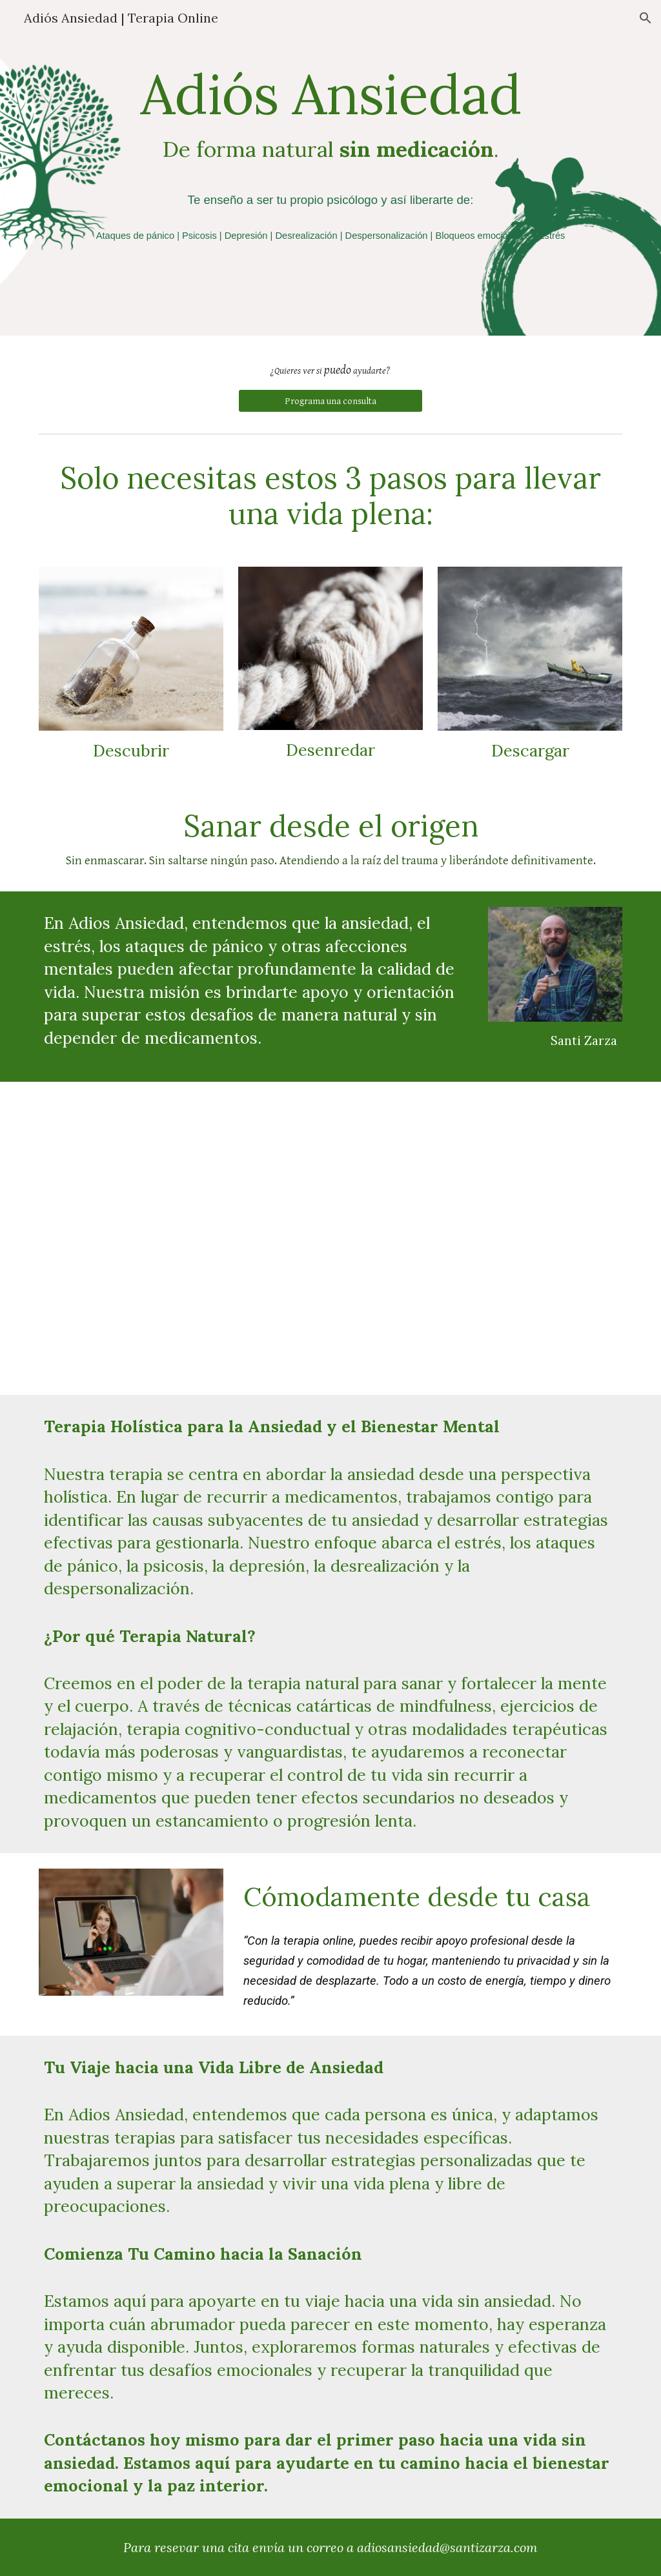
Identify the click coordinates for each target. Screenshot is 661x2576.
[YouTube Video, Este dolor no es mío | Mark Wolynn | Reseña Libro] (330, 1238)
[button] (645, 18)
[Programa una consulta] (330, 401)
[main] (331, 167)
